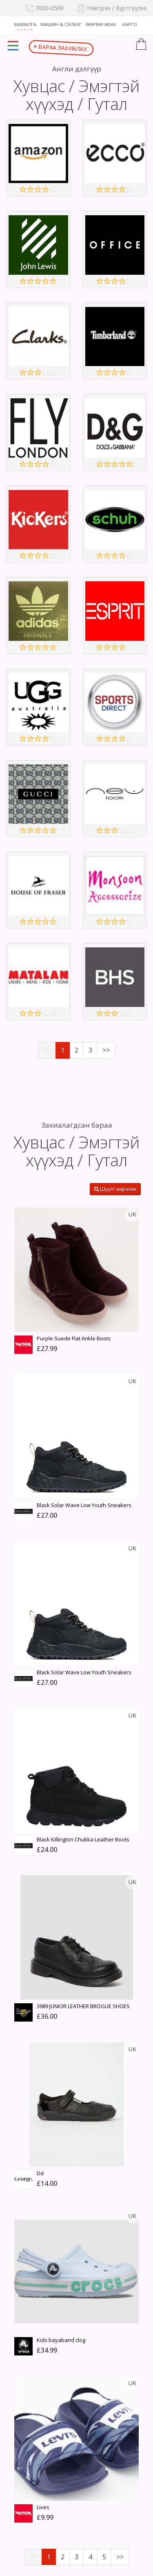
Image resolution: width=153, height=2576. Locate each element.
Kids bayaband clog (61, 2340)
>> (106, 1050)
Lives (43, 2507)
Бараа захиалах (60, 47)
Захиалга (24, 24)
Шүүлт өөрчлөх (115, 1188)
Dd (40, 2173)
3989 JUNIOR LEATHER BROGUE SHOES (83, 2006)
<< (47, 1050)
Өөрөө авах (101, 24)
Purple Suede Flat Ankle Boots (74, 1338)
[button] (141, 45)
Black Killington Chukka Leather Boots (83, 1839)
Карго (130, 24)
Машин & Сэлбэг (61, 24)
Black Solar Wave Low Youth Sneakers (84, 1505)
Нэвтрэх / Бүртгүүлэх (112, 8)
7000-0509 (44, 8)
